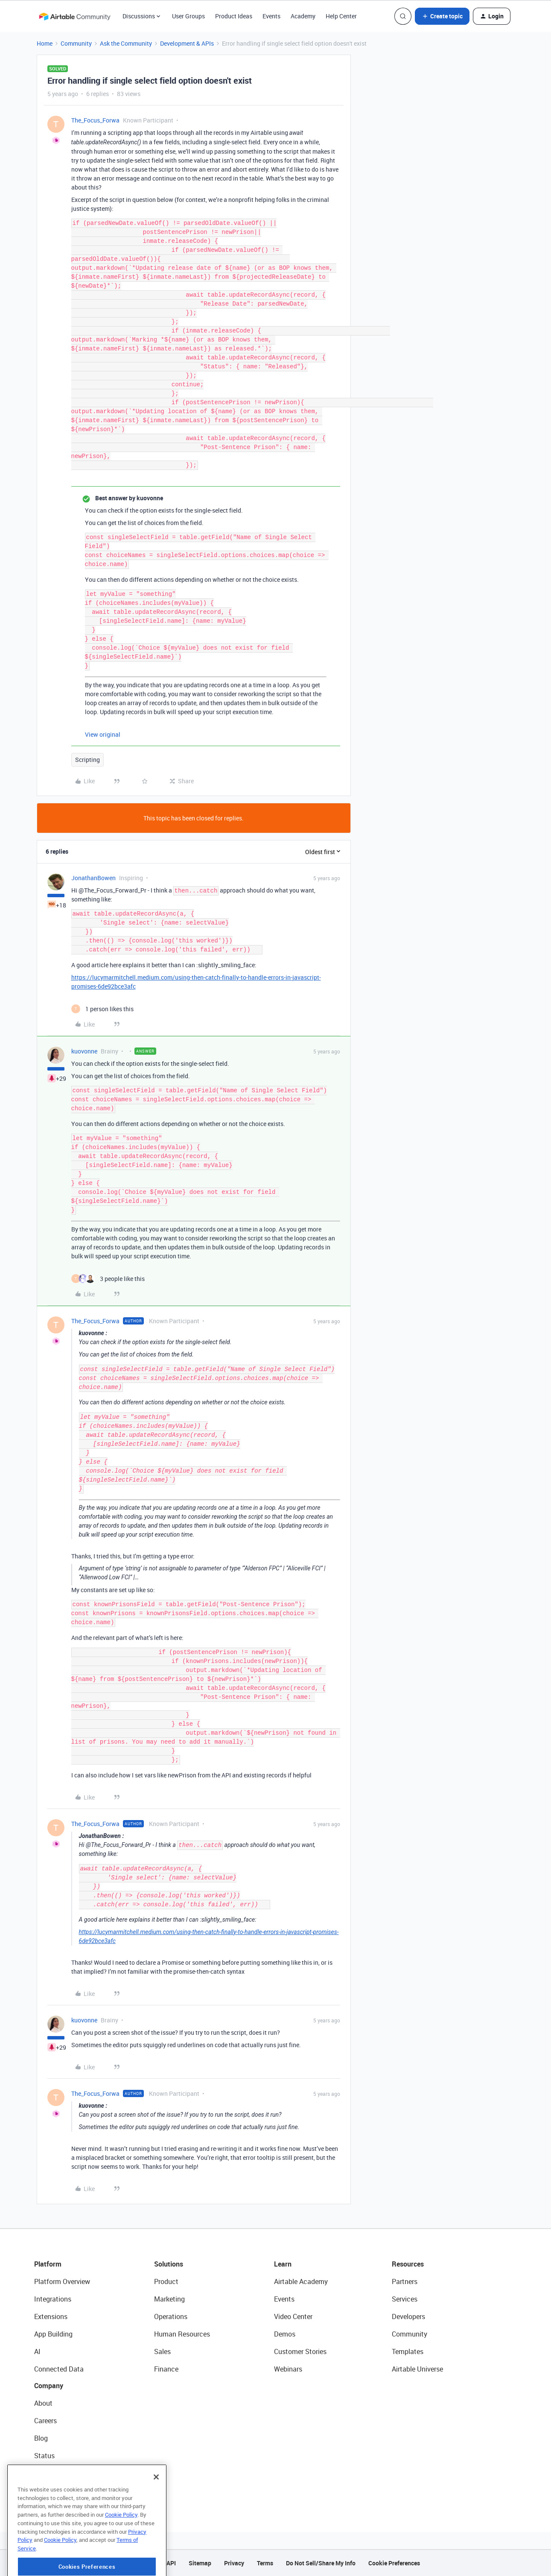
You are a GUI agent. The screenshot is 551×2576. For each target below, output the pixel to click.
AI (37, 2351)
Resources (408, 2264)
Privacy (234, 2563)
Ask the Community (126, 43)
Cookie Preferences (394, 2563)
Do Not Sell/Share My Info (321, 2563)
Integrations (52, 2299)
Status (44, 2455)
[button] (442, 16)
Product (166, 2281)
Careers (45, 2420)
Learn (283, 2264)
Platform (47, 2264)
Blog (41, 2438)
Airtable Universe (417, 2369)
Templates (407, 2351)
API (171, 2563)
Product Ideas (233, 16)
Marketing (169, 2299)
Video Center (293, 2316)
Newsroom (50, 2473)
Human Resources (182, 2334)
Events (271, 16)
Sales (162, 2351)
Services (404, 2299)
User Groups (188, 16)
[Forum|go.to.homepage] (75, 16)
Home (44, 43)
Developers (408, 2316)
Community (76, 43)
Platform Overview (62, 2281)
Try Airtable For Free (64, 2490)
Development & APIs (187, 43)
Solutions (168, 2264)
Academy (303, 16)
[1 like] (102, 1008)
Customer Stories (300, 2351)
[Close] (156, 2509)
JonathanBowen (93, 878)
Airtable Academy (301, 2281)
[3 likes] (108, 1278)
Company (48, 2385)
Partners (404, 2281)
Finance (166, 2369)
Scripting (87, 760)
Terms (265, 2563)
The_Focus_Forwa (95, 120)
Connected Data (59, 2369)
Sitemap (200, 2563)
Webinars (288, 2369)
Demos (284, 2334)
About (43, 2403)
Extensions (50, 2316)
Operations (170, 2316)
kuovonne (84, 1051)
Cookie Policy (121, 2546)
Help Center (341, 16)
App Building (53, 2334)
